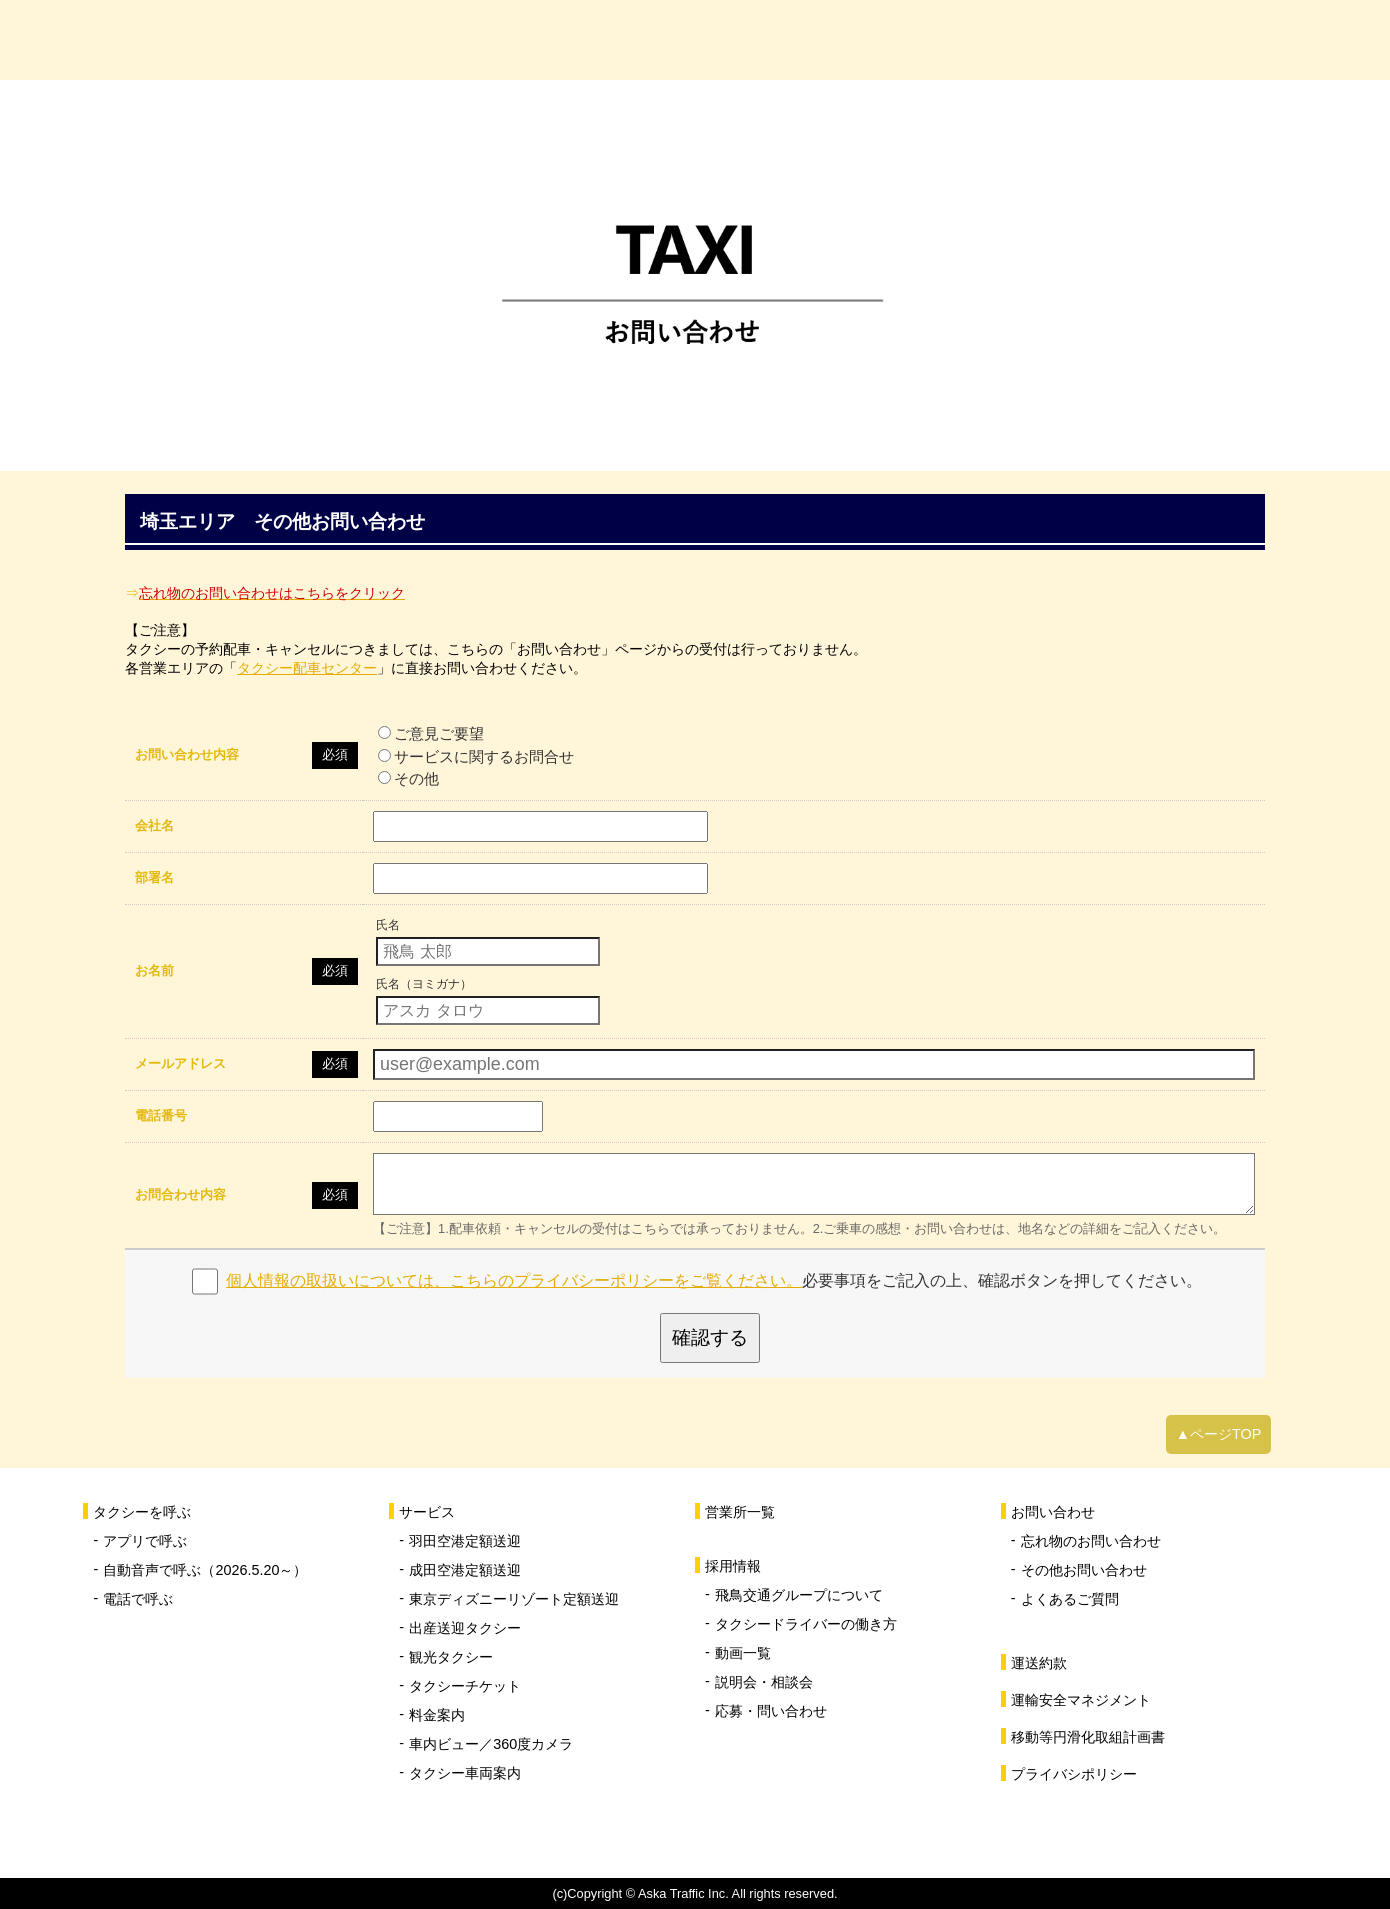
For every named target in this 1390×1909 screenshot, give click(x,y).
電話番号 (161, 1115)
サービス (637, 39)
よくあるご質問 (1070, 1599)
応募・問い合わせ (771, 1711)
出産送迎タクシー (465, 1628)
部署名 (154, 877)
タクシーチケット (465, 1686)
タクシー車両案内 (465, 1773)
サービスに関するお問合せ (476, 756)
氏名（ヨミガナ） (424, 984)
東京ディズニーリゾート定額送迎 (514, 1599)
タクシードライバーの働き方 (806, 1624)
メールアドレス (180, 1063)
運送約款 (1039, 1663)
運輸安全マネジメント (1081, 1700)
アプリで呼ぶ (145, 1541)
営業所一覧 (837, 39)
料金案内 (437, 1715)
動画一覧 (743, 1653)
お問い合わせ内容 (187, 754)
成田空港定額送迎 (465, 1570)
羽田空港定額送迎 (465, 1541)
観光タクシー (451, 1657)
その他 (408, 778)
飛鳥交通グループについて (799, 1595)
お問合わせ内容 (180, 1194)
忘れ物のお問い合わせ (1091, 1541)
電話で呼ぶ (138, 1599)
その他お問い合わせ (1084, 1570)
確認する (710, 1337)
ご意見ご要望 (431, 733)
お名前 (154, 970)
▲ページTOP (1219, 1434)
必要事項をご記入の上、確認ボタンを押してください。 (714, 1280)
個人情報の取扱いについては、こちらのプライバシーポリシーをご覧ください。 (514, 1280)
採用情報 (1037, 39)
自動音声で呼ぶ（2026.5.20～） (205, 1570)
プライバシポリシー (1074, 1774)
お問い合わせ (1237, 39)
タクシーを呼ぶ (437, 39)
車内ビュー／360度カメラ (491, 1744)
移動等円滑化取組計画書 (1088, 1737)
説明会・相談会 (764, 1682)
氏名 (388, 925)
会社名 (154, 825)
